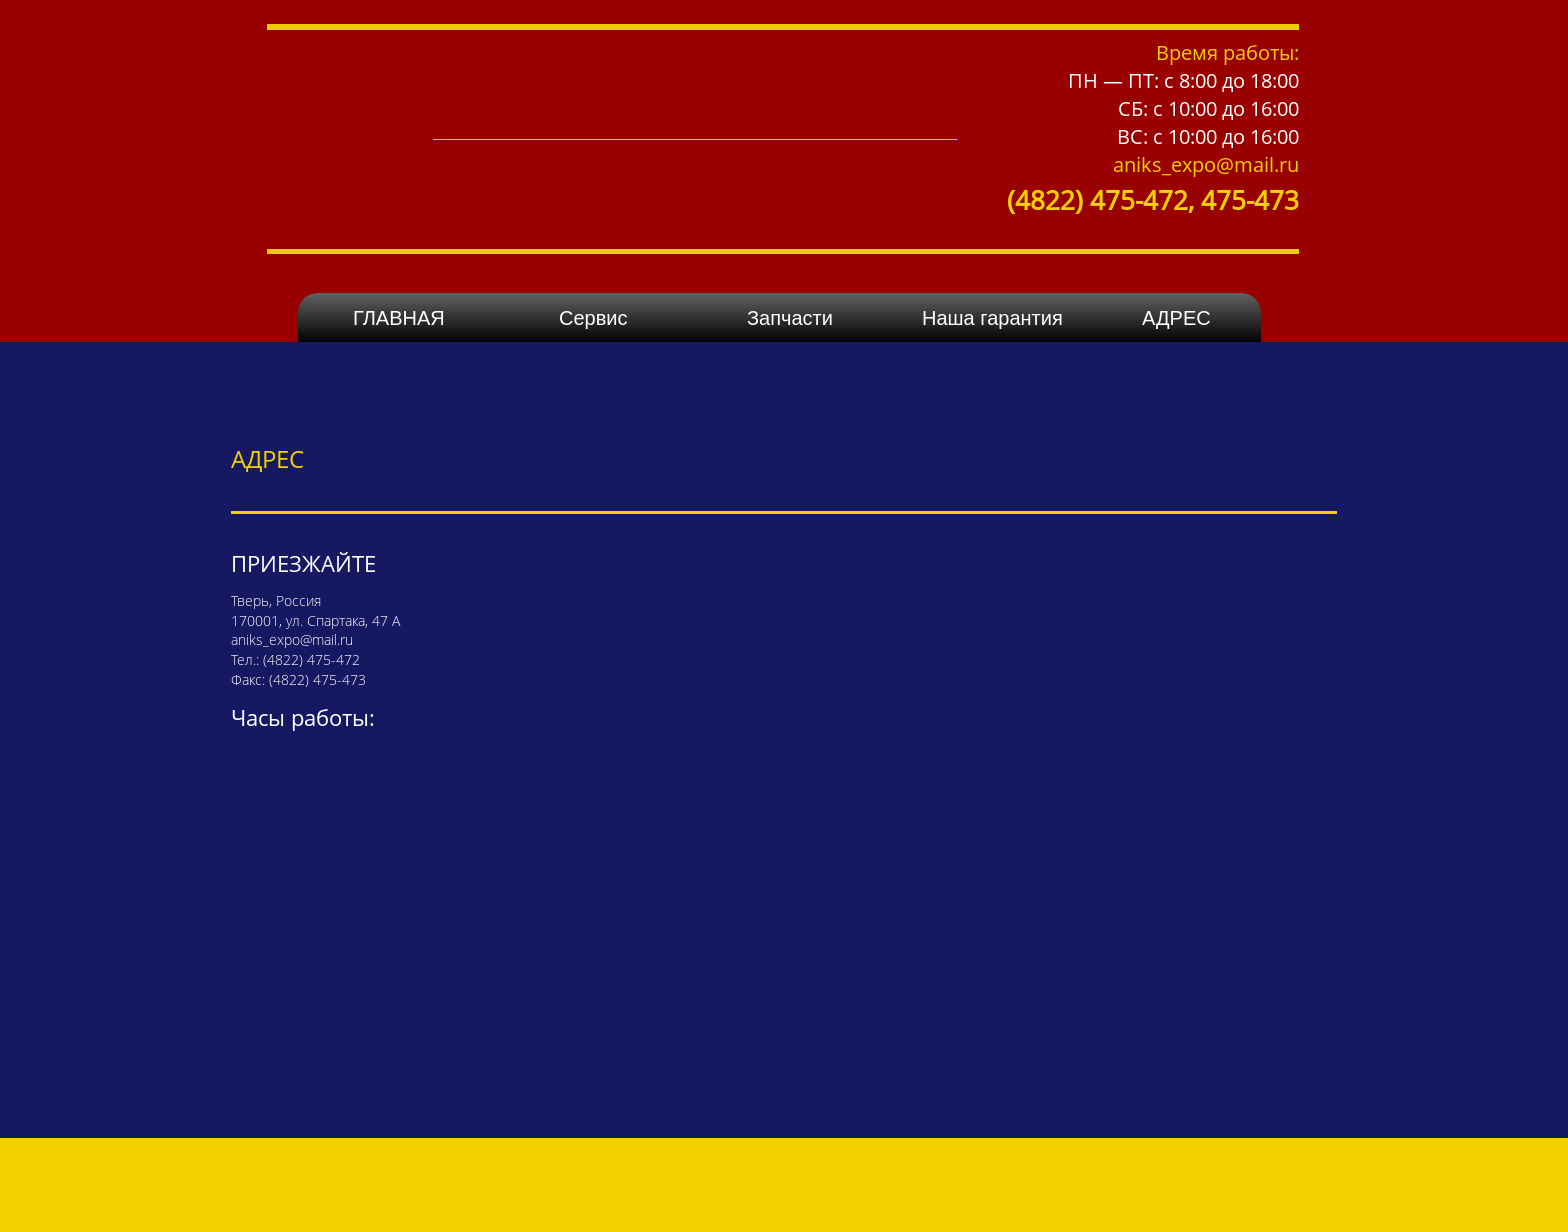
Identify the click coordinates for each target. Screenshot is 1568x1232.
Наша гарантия (992, 318)
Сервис (593, 318)
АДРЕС (1176, 318)
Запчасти (790, 318)
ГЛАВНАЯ (399, 318)
